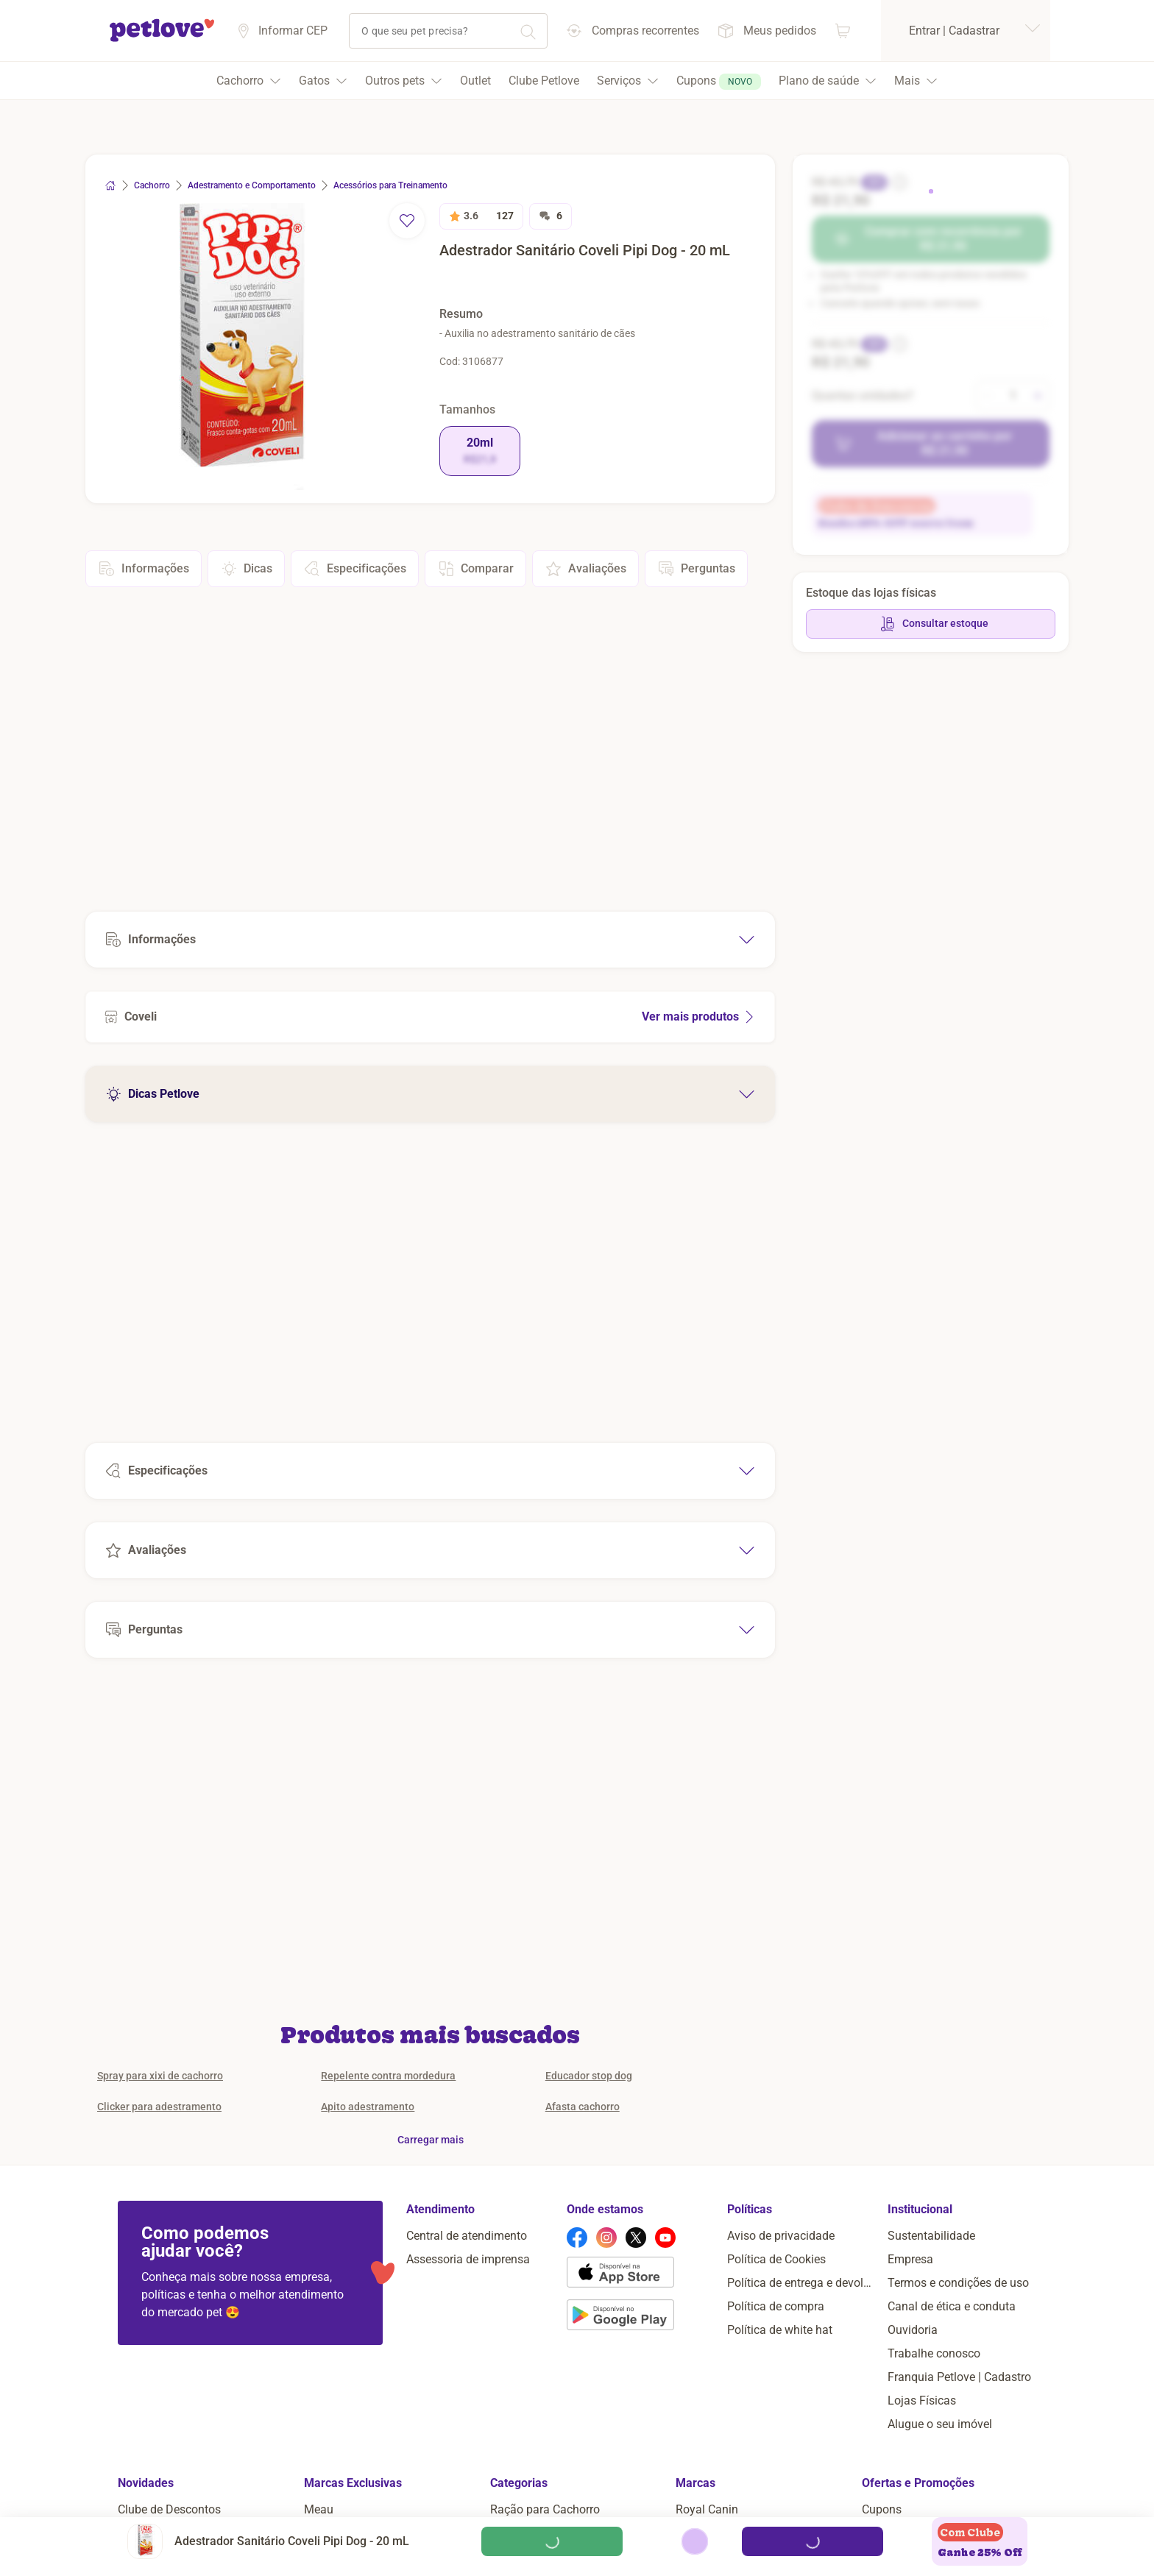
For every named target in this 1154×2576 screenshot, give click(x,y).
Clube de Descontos (169, 2509)
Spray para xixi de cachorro (160, 2076)
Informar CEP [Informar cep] (293, 31)
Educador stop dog (588, 2076)
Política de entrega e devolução (801, 2283)
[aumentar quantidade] (1038, 396)
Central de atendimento (466, 2236)
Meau (318, 2509)
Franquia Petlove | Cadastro (959, 2377)
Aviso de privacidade (781, 2236)
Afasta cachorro (582, 2106)
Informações (143, 569)
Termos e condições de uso (958, 2283)
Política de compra (775, 2306)
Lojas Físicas (922, 2401)
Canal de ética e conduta (952, 2306)
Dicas (246, 569)
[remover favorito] (407, 220)
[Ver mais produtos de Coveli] (430, 1017)
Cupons (882, 2509)
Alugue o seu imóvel (940, 2424)
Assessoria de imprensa (468, 2259)
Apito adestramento (367, 2106)
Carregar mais (430, 2140)
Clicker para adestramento (159, 2106)
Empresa (910, 2259)
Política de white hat (779, 2330)
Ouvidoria (913, 2330)
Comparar (475, 569)
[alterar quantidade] (1012, 396)
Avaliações (585, 569)
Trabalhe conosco (934, 2353)
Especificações (354, 569)
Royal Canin (707, 2509)
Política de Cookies (776, 2259)
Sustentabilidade (931, 2236)
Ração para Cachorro (545, 2509)
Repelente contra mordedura (388, 2076)
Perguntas (696, 569)
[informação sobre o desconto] (898, 182)
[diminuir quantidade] (988, 396)
